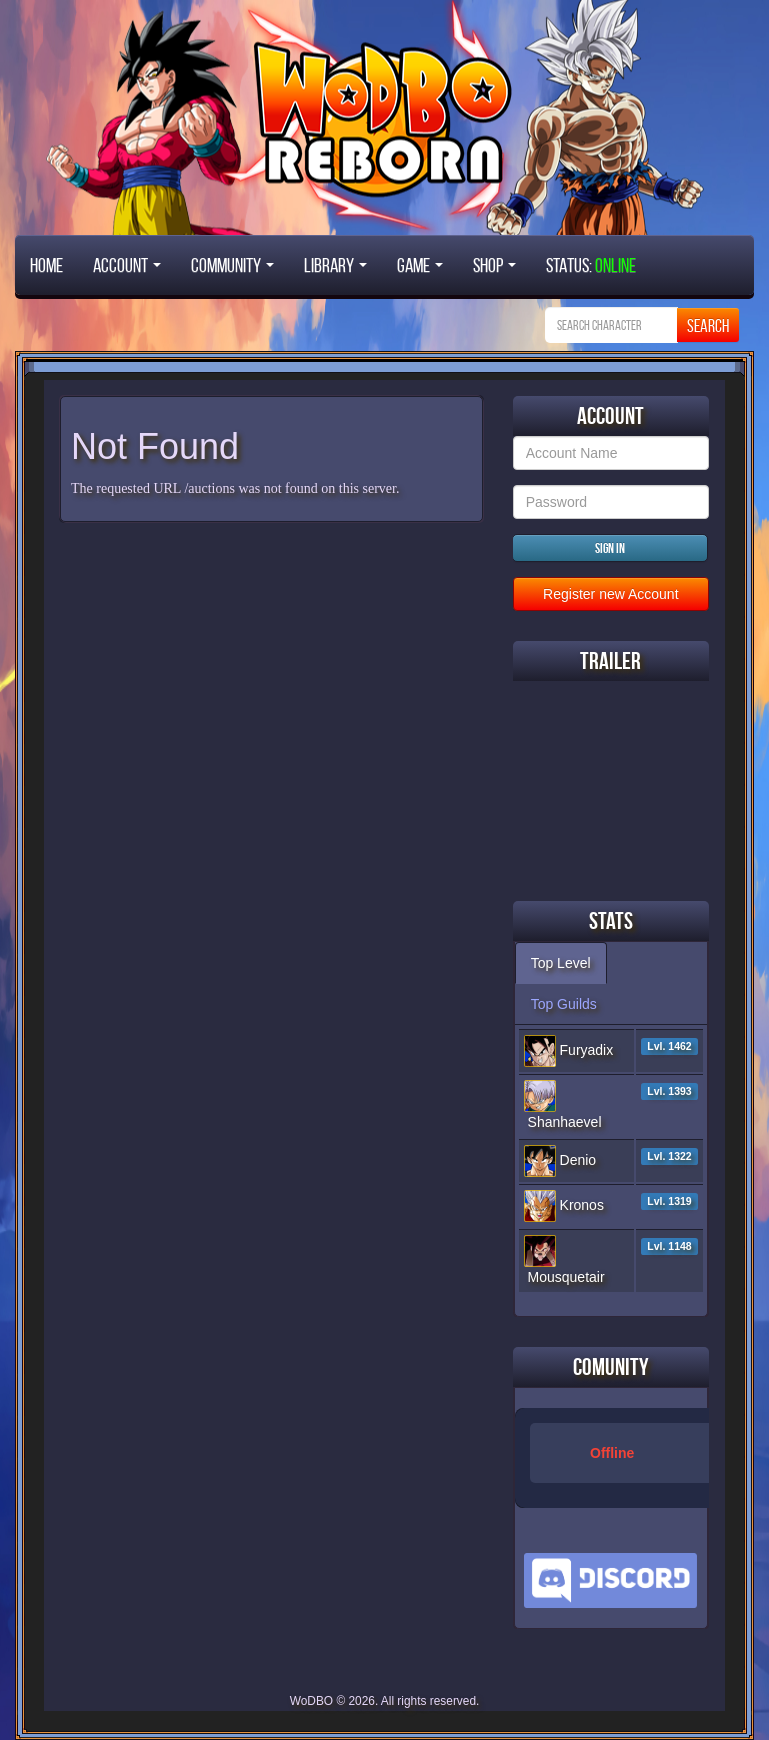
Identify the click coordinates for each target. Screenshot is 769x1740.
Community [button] (232, 265)
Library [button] (335, 265)
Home (46, 265)
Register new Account (610, 594)
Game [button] (420, 265)
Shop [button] (494, 265)
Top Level (561, 963)
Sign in (610, 548)
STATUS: (591, 265)
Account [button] (127, 265)
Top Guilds (564, 1004)
